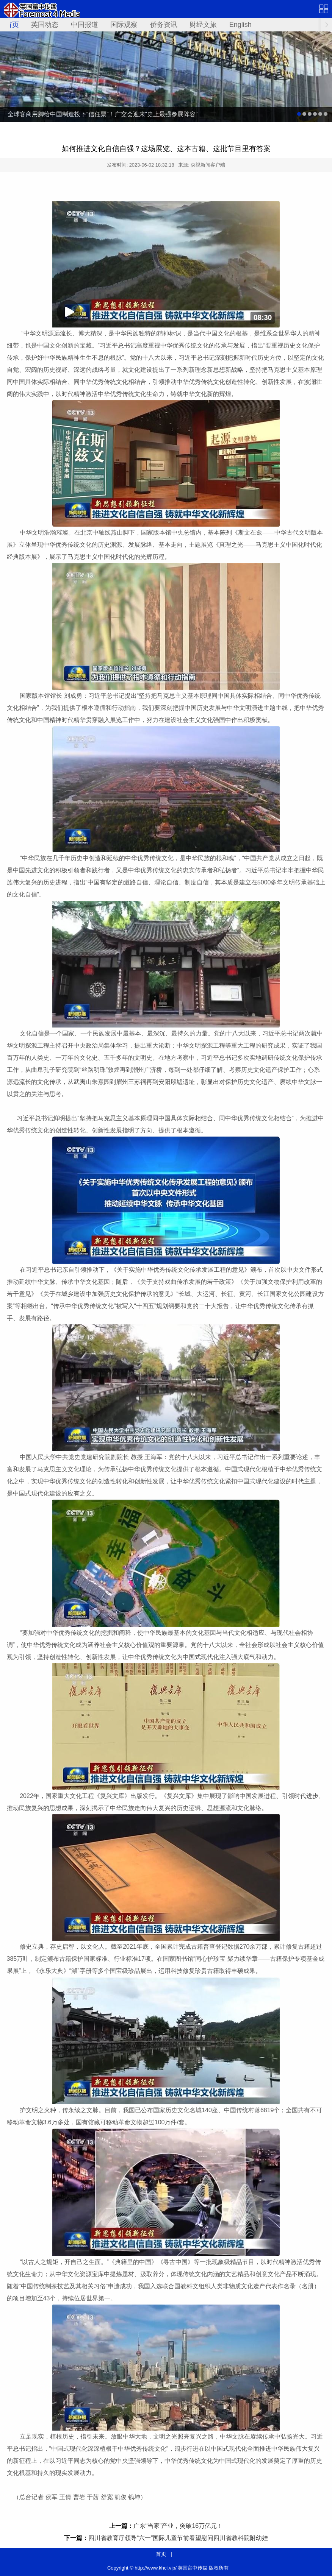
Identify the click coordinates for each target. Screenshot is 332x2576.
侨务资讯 (163, 24)
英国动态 (44, 24)
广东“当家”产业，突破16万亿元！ (178, 2526)
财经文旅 (203, 24)
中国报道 (84, 24)
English (240, 24)
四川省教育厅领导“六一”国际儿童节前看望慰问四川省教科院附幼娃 (178, 2538)
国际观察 (124, 24)
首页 (12, 24)
